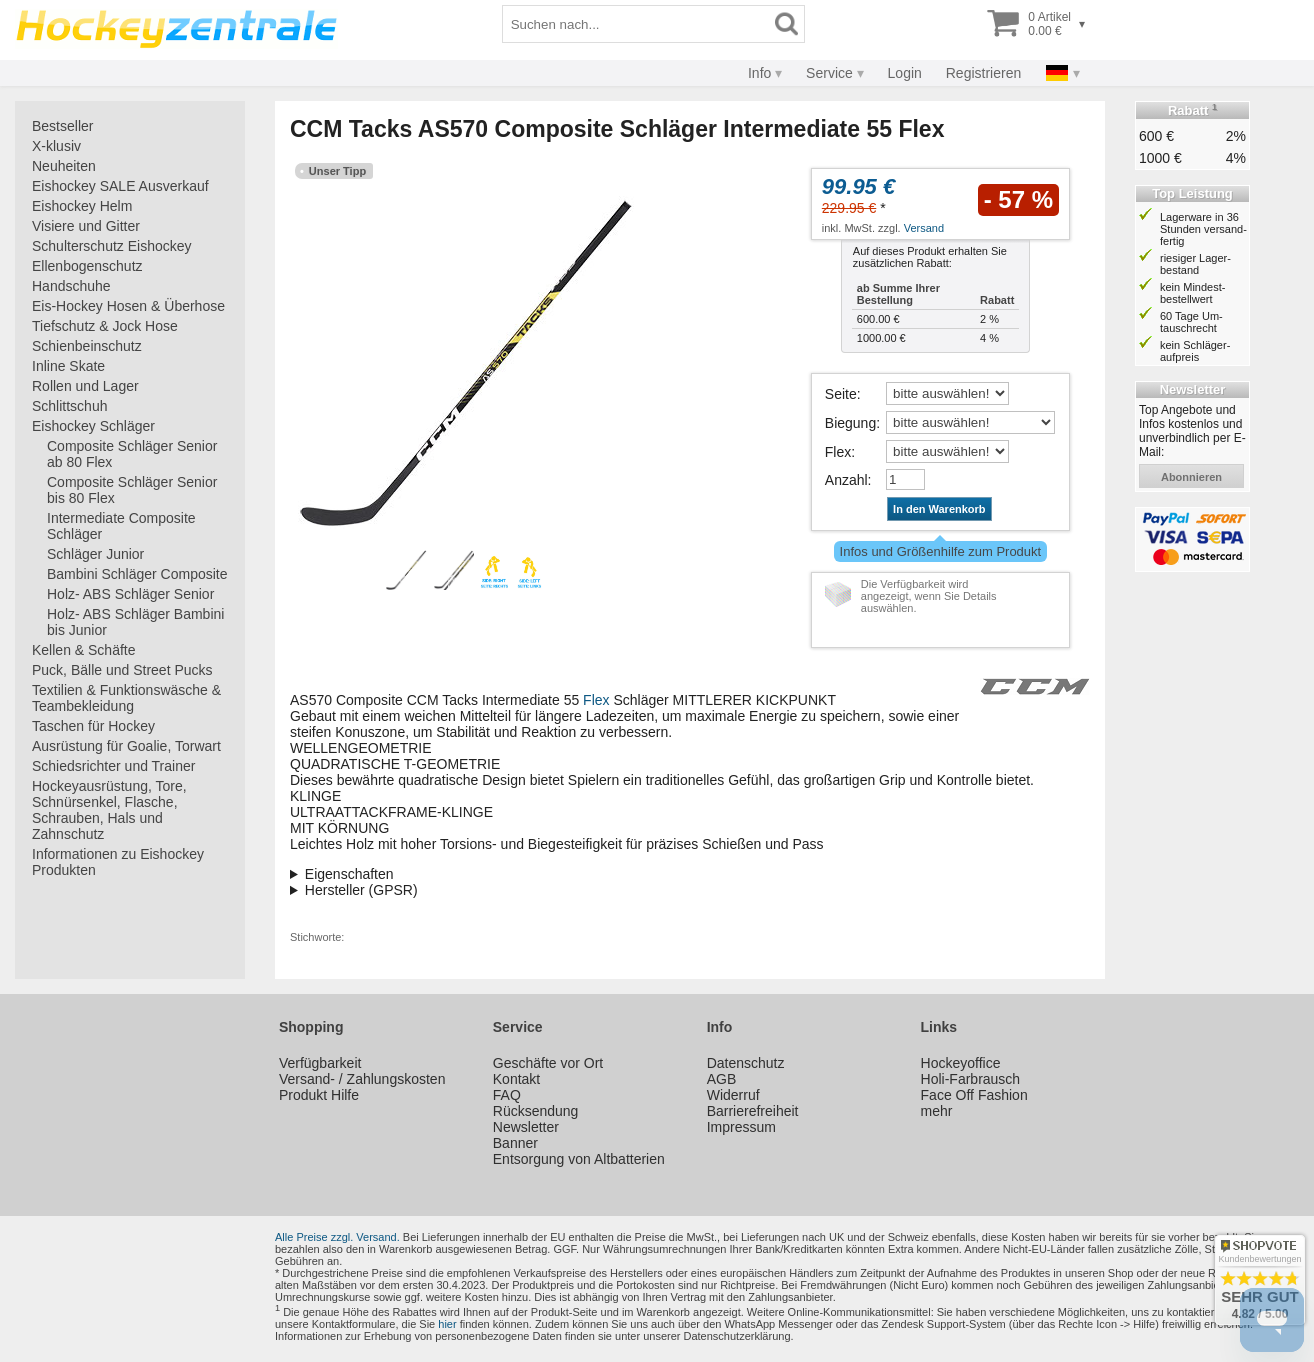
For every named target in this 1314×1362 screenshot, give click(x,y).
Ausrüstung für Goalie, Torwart (126, 746)
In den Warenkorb (939, 509)
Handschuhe (71, 286)
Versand (924, 228)
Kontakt (516, 1079)
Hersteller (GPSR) (361, 890)
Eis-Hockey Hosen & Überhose (128, 306)
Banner (515, 1143)
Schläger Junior (95, 554)
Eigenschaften (349, 874)
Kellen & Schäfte (84, 650)
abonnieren (1191, 477)
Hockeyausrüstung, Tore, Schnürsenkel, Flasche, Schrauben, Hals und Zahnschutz (109, 810)
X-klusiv (56, 146)
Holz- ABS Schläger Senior (130, 594)
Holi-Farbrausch (971, 1079)
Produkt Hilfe (319, 1095)
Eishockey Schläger (93, 426)
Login (905, 73)
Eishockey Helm (82, 206)
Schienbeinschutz (87, 346)
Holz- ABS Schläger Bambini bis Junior (135, 622)
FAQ (507, 1095)
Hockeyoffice (961, 1063)
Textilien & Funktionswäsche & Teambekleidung (126, 698)
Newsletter (526, 1127)
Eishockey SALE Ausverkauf (120, 186)
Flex (838, 452)
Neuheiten (64, 166)
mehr (937, 1111)
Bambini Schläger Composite (137, 574)
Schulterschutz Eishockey (112, 246)
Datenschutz (746, 1063)
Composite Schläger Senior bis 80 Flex (132, 490)
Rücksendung (536, 1111)
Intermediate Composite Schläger (121, 526)
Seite (841, 394)
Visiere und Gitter (86, 226)
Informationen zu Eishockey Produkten (118, 862)
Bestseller (62, 126)
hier (447, 1324)
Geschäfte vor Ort (548, 1063)
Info (759, 73)
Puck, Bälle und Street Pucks (122, 670)
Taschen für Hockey (93, 726)
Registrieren (983, 73)
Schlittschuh (69, 406)
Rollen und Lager (85, 386)
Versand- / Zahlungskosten (362, 1079)
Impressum (741, 1127)
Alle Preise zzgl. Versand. (337, 1237)
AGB (722, 1079)
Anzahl (846, 480)
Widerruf (733, 1095)
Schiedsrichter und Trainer (113, 766)
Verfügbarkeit (320, 1063)
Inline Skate (68, 366)
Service (829, 73)
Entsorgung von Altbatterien (579, 1159)
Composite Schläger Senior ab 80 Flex (132, 454)
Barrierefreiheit (753, 1111)
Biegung (850, 423)
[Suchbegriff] (636, 24)
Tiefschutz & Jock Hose (105, 326)
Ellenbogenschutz (87, 266)
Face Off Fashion (974, 1095)
